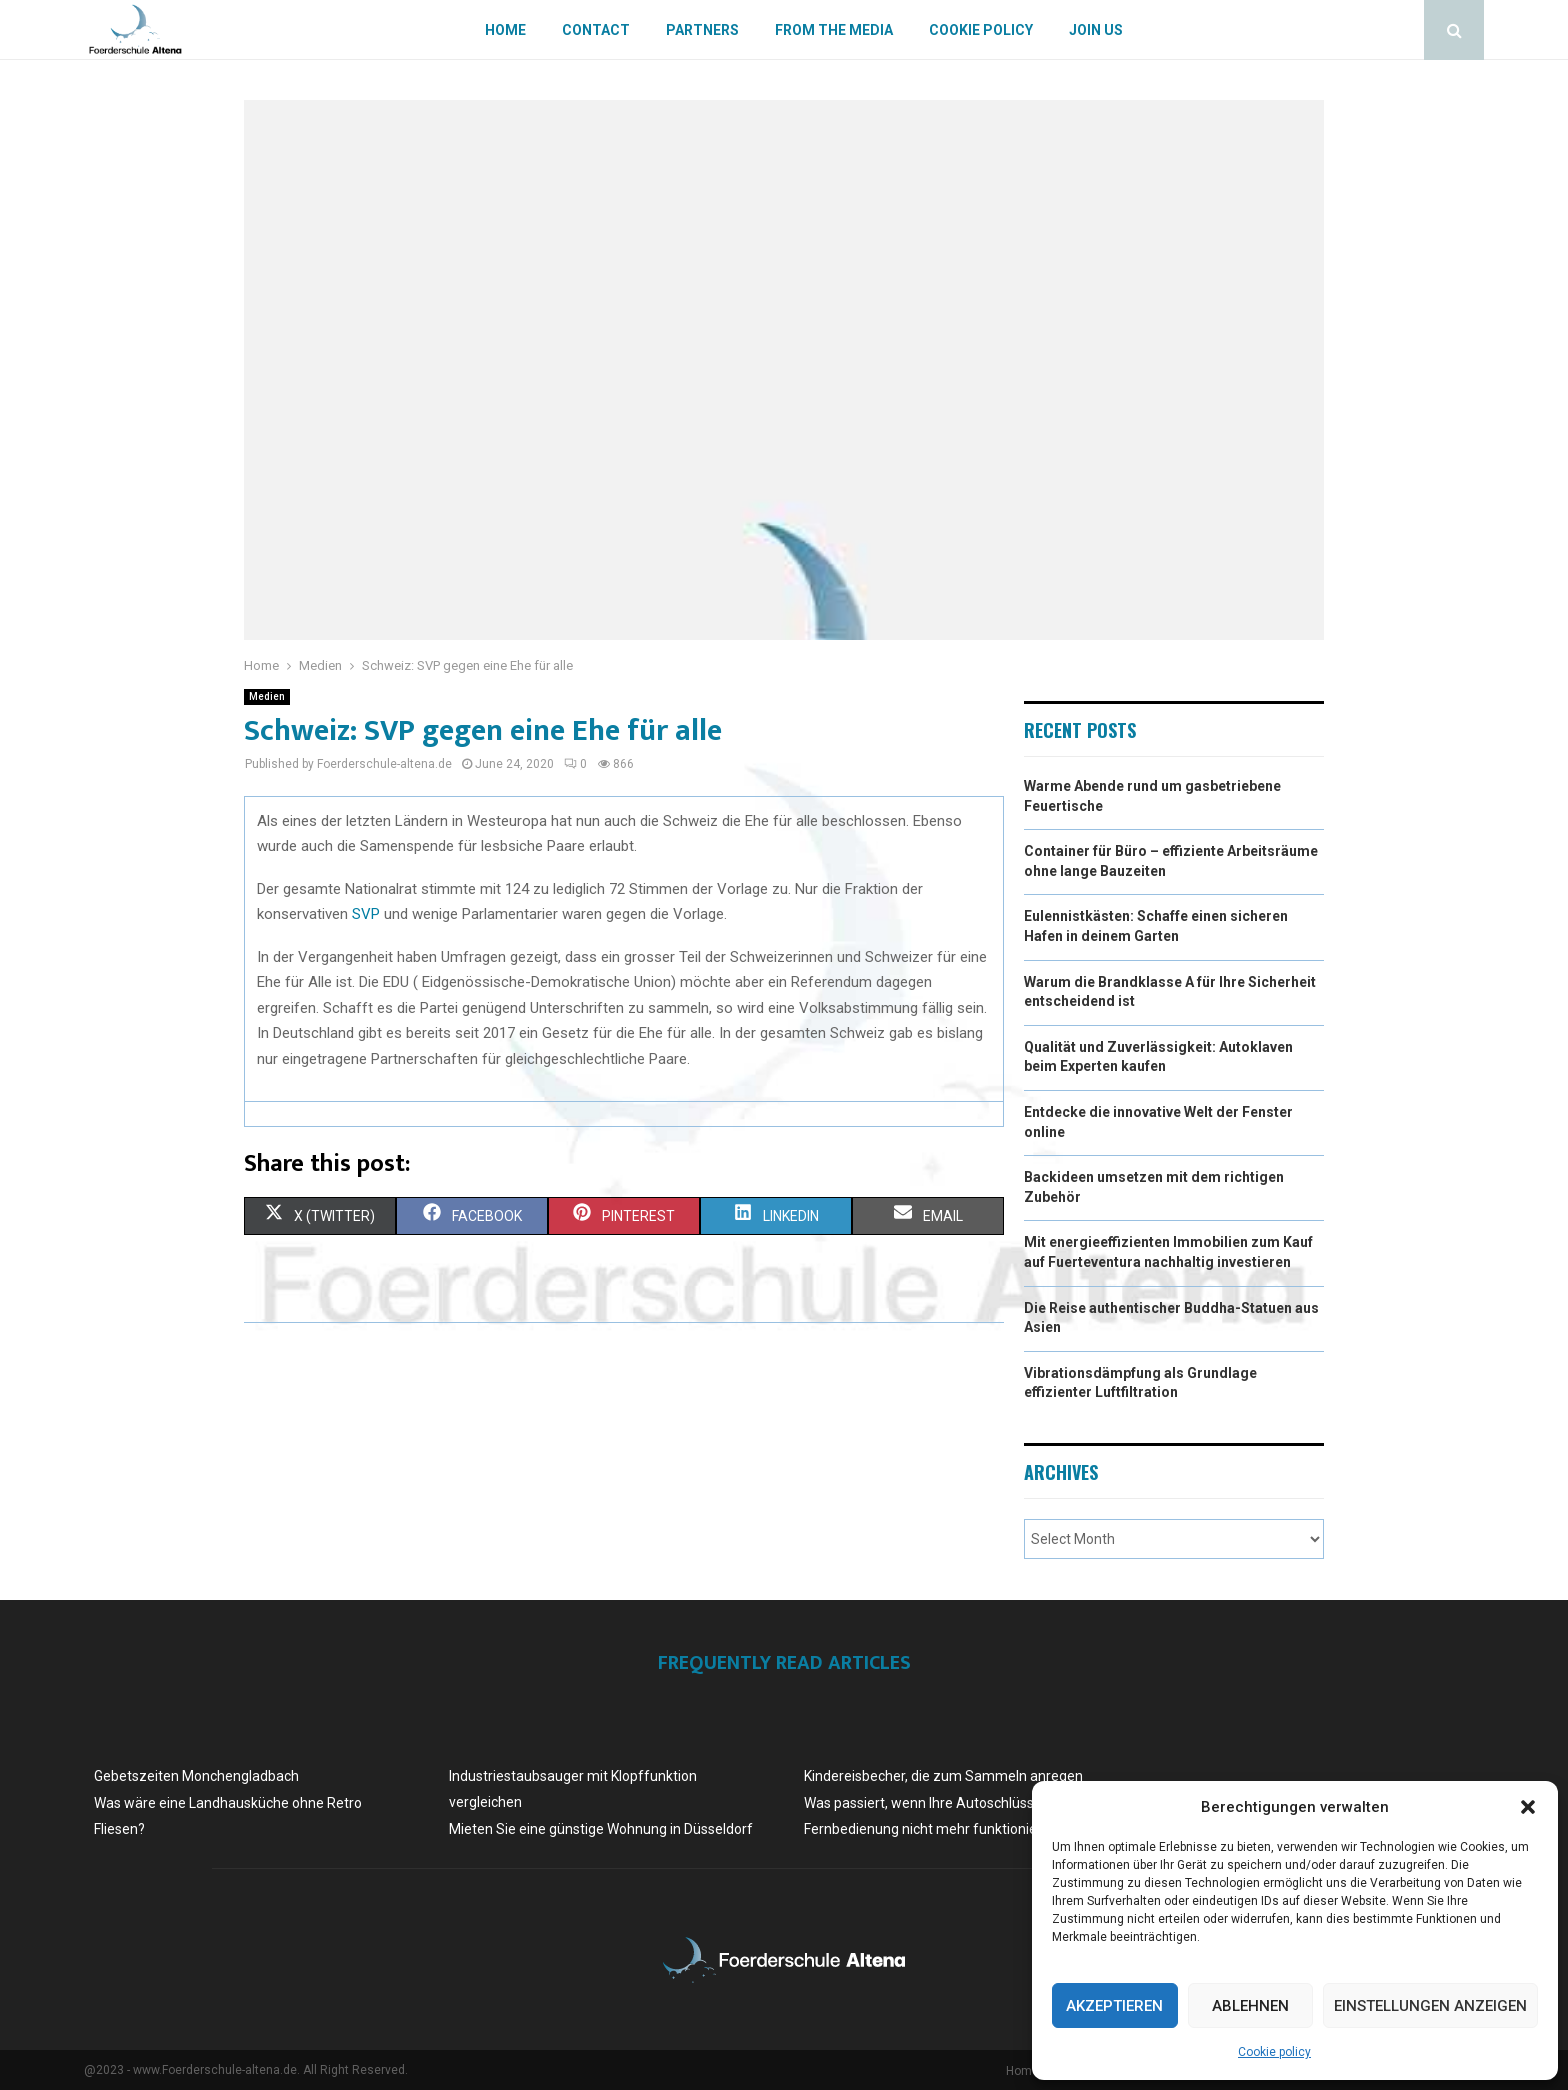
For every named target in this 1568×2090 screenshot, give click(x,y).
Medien (267, 696)
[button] (1528, 1807)
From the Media (834, 30)
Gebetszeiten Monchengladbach (196, 1776)
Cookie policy (1274, 2052)
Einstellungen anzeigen (1430, 2006)
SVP (366, 914)
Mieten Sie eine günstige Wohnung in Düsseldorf (601, 1829)
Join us (1096, 30)
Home (505, 30)
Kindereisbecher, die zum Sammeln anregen (943, 1776)
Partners (702, 30)
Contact (596, 30)
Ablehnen (1250, 2006)
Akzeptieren (1114, 2006)
